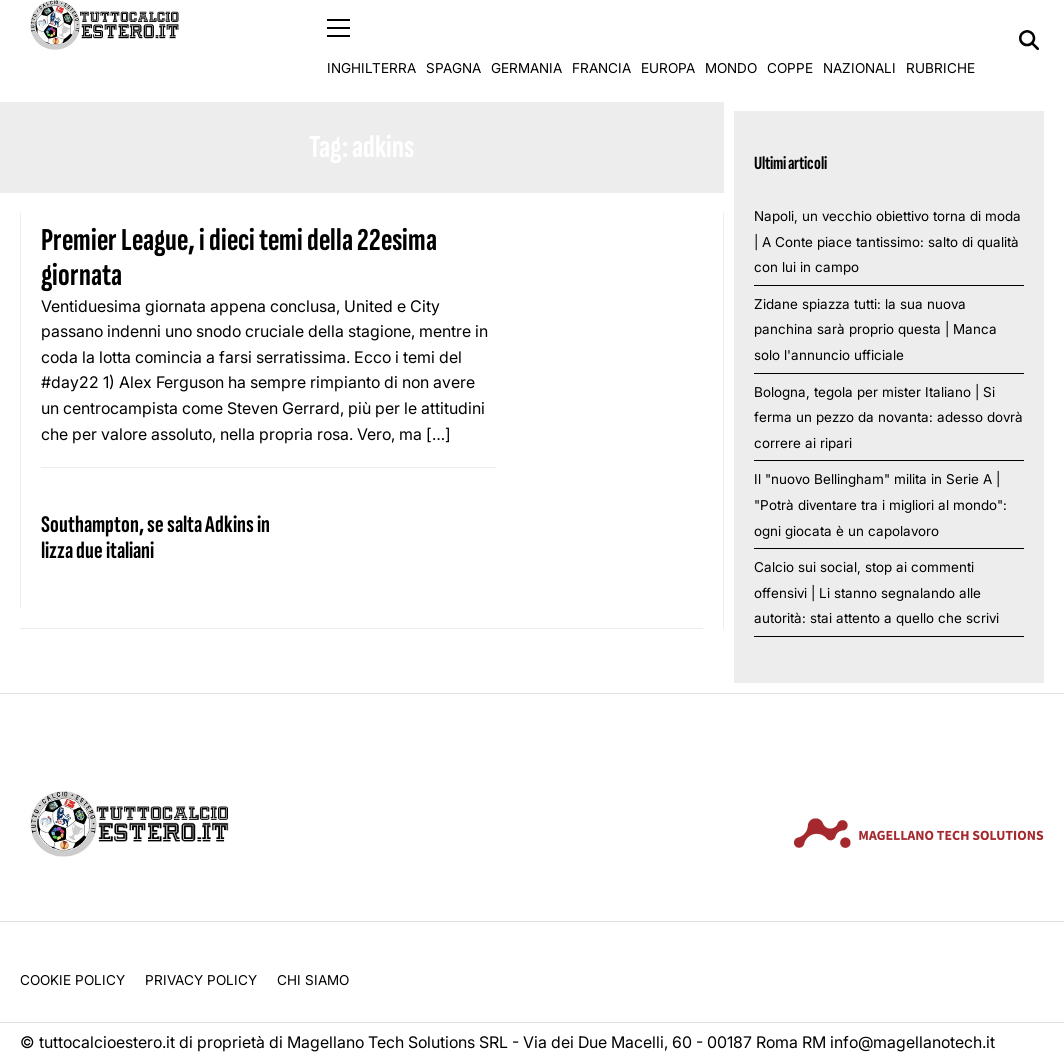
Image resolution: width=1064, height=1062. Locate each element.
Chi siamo (313, 979)
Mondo (731, 40)
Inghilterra (371, 40)
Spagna (453, 40)
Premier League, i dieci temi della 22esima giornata (239, 258)
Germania (526, 40)
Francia (601, 40)
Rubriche (940, 40)
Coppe (790, 40)
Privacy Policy (201, 979)
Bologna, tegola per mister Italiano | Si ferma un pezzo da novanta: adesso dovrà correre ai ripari (888, 416)
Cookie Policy (72, 979)
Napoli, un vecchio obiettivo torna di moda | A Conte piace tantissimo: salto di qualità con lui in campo (887, 240)
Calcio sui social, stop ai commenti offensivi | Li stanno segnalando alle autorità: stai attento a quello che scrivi (876, 592)
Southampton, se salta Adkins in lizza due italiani (155, 536)
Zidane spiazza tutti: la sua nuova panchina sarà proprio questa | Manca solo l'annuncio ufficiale (875, 328)
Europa (668, 40)
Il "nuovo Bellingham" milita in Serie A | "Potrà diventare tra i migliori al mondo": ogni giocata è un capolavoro (880, 504)
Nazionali (859, 40)
